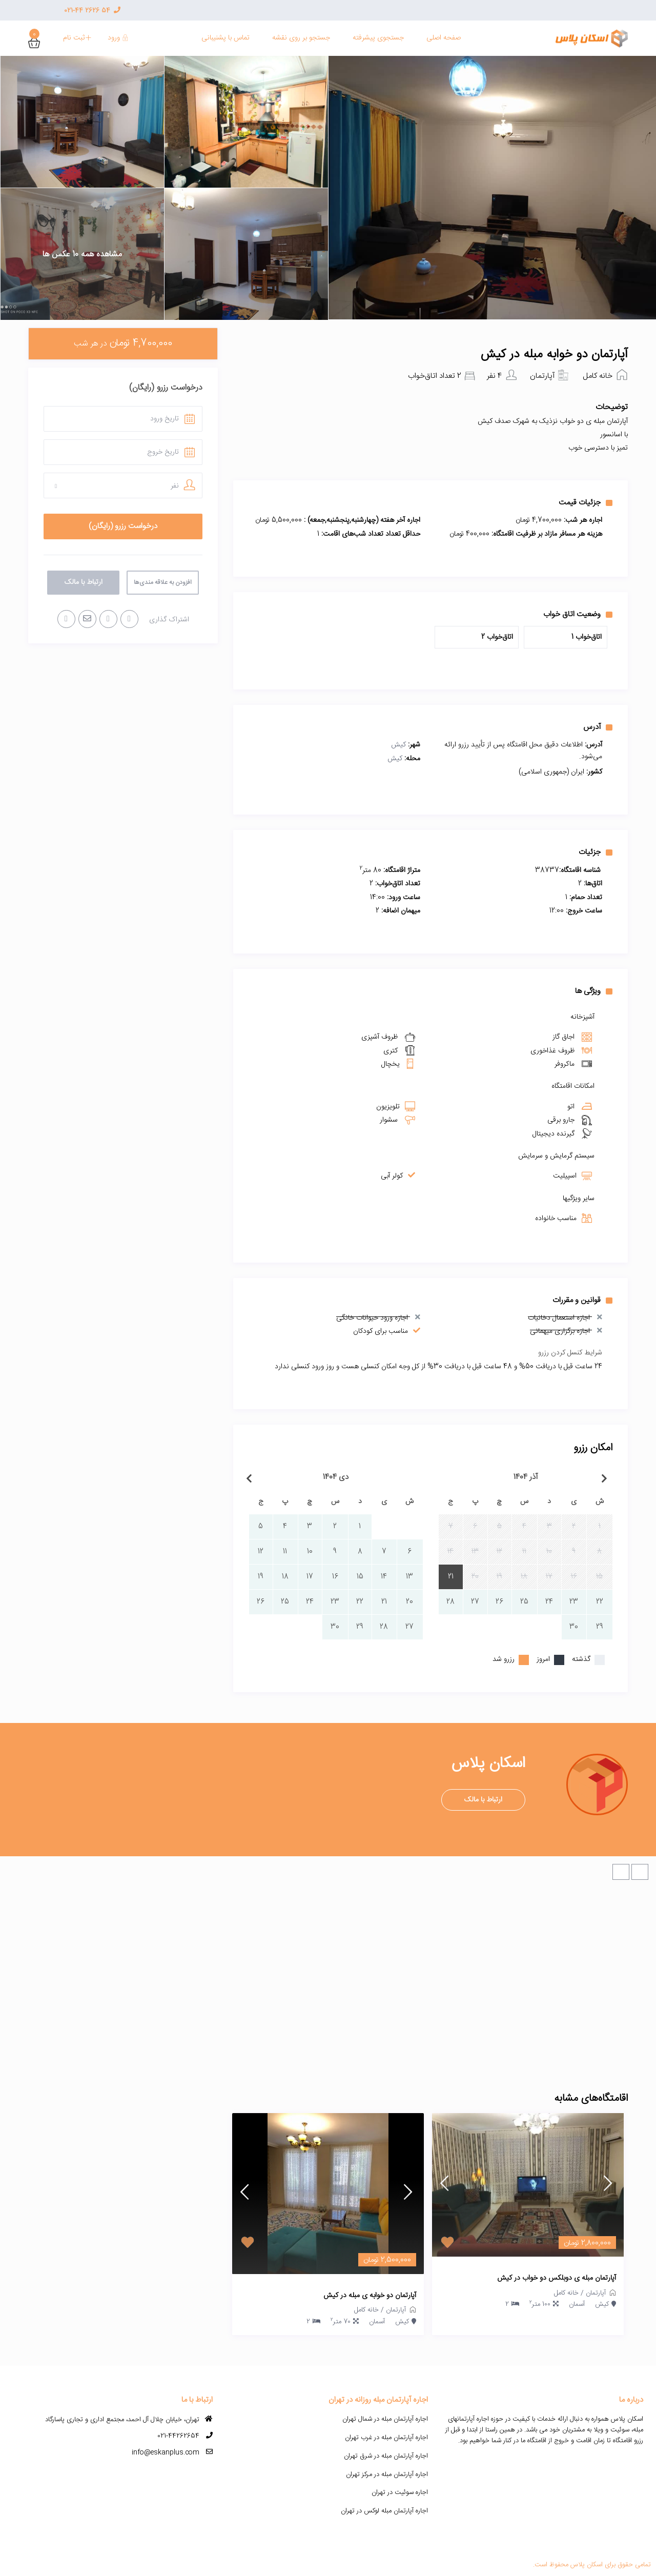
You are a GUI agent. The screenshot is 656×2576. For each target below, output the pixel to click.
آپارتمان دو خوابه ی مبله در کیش (369, 2296)
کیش (398, 745)
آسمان (577, 2304)
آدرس (597, 727)
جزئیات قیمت (585, 502)
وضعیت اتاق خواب (577, 614)
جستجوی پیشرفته (378, 38)
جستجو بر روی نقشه (301, 38)
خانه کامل (597, 376)
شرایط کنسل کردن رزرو (570, 1352)
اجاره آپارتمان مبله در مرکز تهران (387, 2474)
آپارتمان (542, 376)
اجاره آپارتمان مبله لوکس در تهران (384, 2511)
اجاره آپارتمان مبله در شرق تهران (386, 2456)
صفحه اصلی (443, 38)
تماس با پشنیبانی (225, 38)
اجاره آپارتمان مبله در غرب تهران (386, 2437)
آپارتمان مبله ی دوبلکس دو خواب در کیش (556, 2279)
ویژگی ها (593, 991)
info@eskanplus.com (165, 2452)
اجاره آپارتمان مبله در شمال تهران (385, 2419)
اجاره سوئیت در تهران (400, 2492)
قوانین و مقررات (582, 1300)
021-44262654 (178, 2436)
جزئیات (595, 852)
